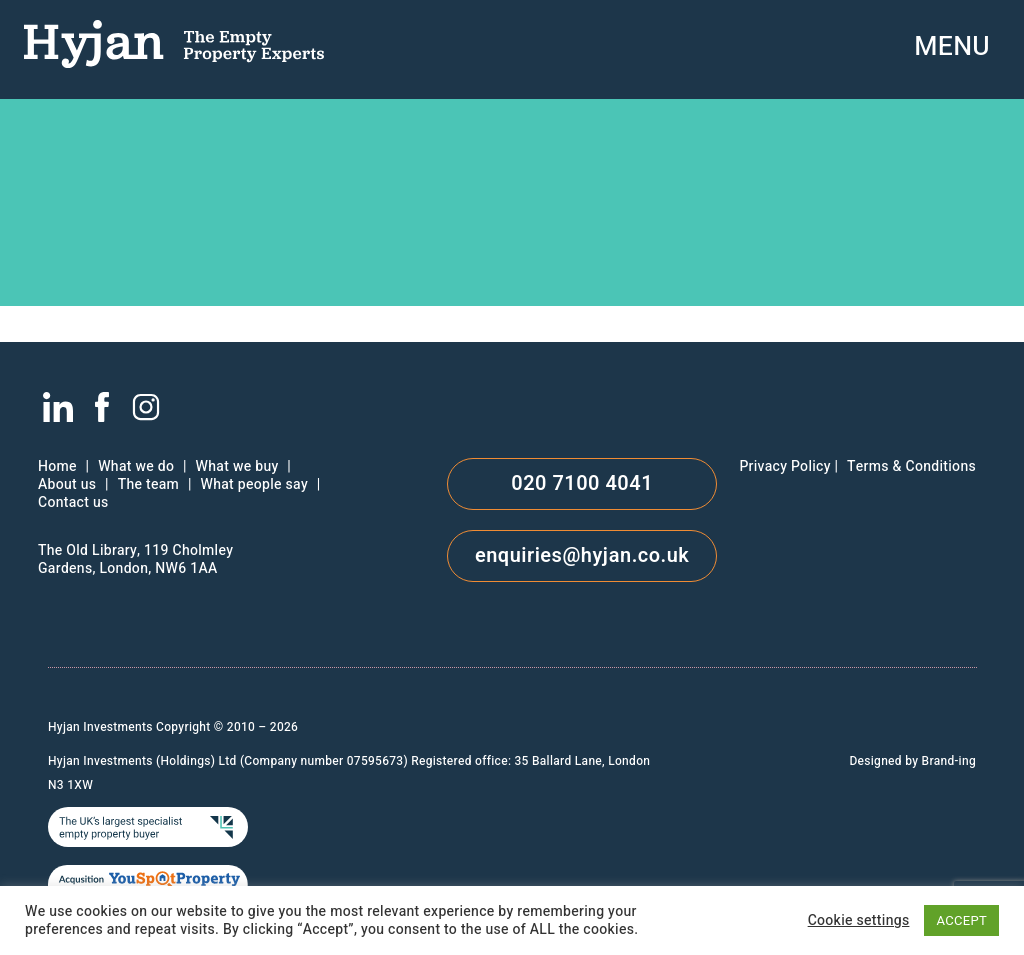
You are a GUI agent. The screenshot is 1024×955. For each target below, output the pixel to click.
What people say (254, 485)
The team (148, 485)
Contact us (73, 503)
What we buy (237, 467)
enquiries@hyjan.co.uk (582, 555)
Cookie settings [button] (859, 921)
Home (57, 467)
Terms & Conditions (911, 466)
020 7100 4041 (582, 483)
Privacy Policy (784, 466)
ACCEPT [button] (961, 920)
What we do (136, 467)
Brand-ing (949, 761)
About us (67, 485)
